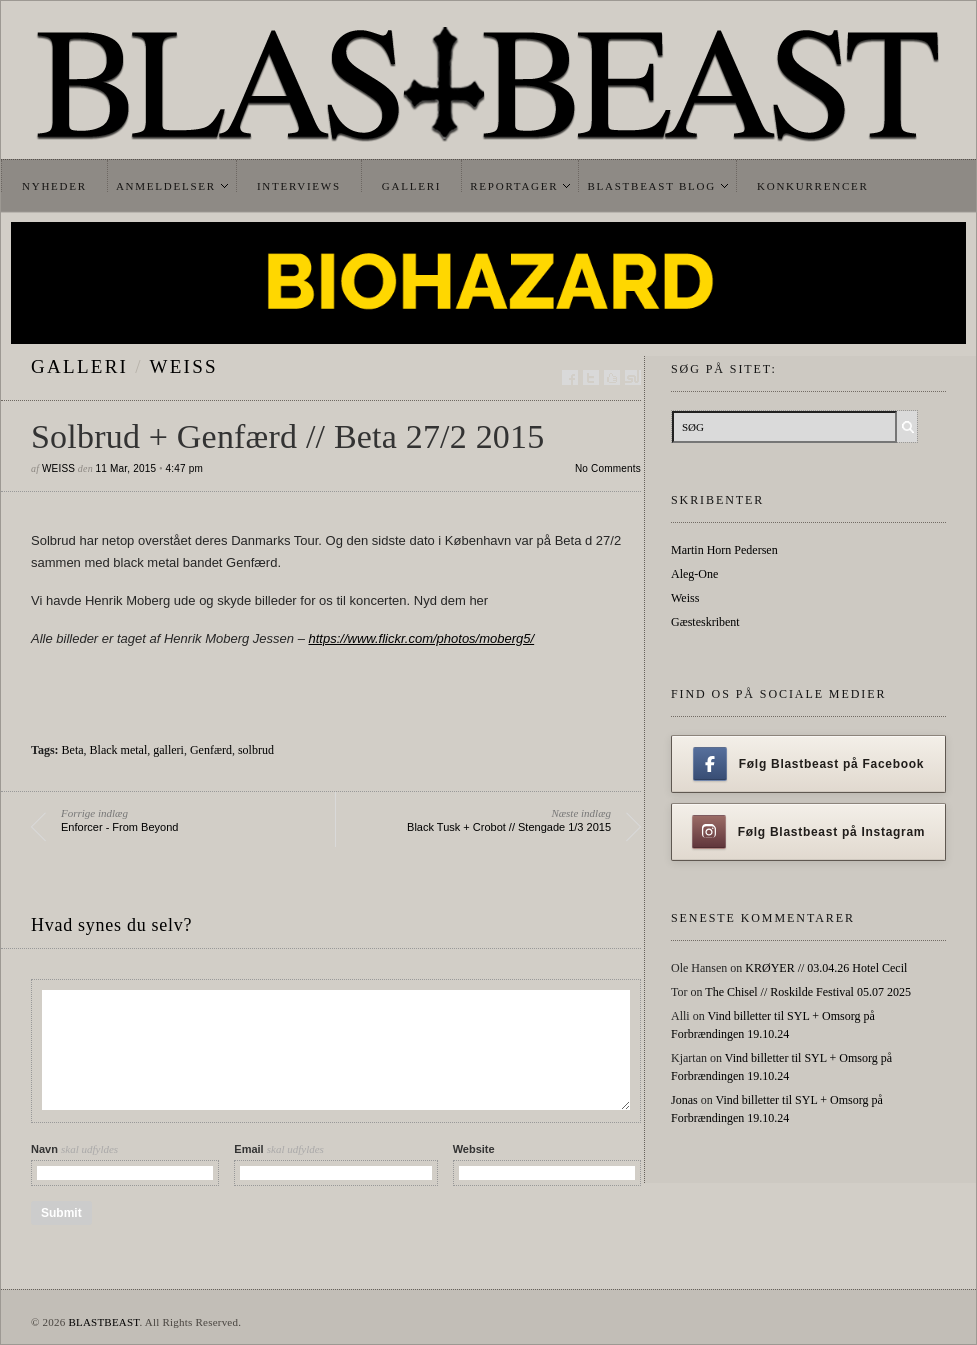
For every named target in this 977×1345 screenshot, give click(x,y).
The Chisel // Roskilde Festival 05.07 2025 (808, 992)
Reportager (514, 186)
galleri (79, 366)
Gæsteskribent (705, 622)
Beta (73, 750)
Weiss (184, 366)
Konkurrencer (813, 186)
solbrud (256, 750)
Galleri (411, 186)
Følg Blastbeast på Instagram (809, 832)
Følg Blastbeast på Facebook (808, 764)
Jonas (684, 1100)
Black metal (119, 750)
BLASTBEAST (103, 1322)
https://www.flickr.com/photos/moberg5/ (421, 638)
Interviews (299, 186)
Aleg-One (694, 574)
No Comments (608, 468)
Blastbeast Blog (651, 186)
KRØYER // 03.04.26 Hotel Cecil (826, 968)
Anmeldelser (166, 186)
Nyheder (54, 186)
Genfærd (211, 750)
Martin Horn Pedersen (724, 550)
